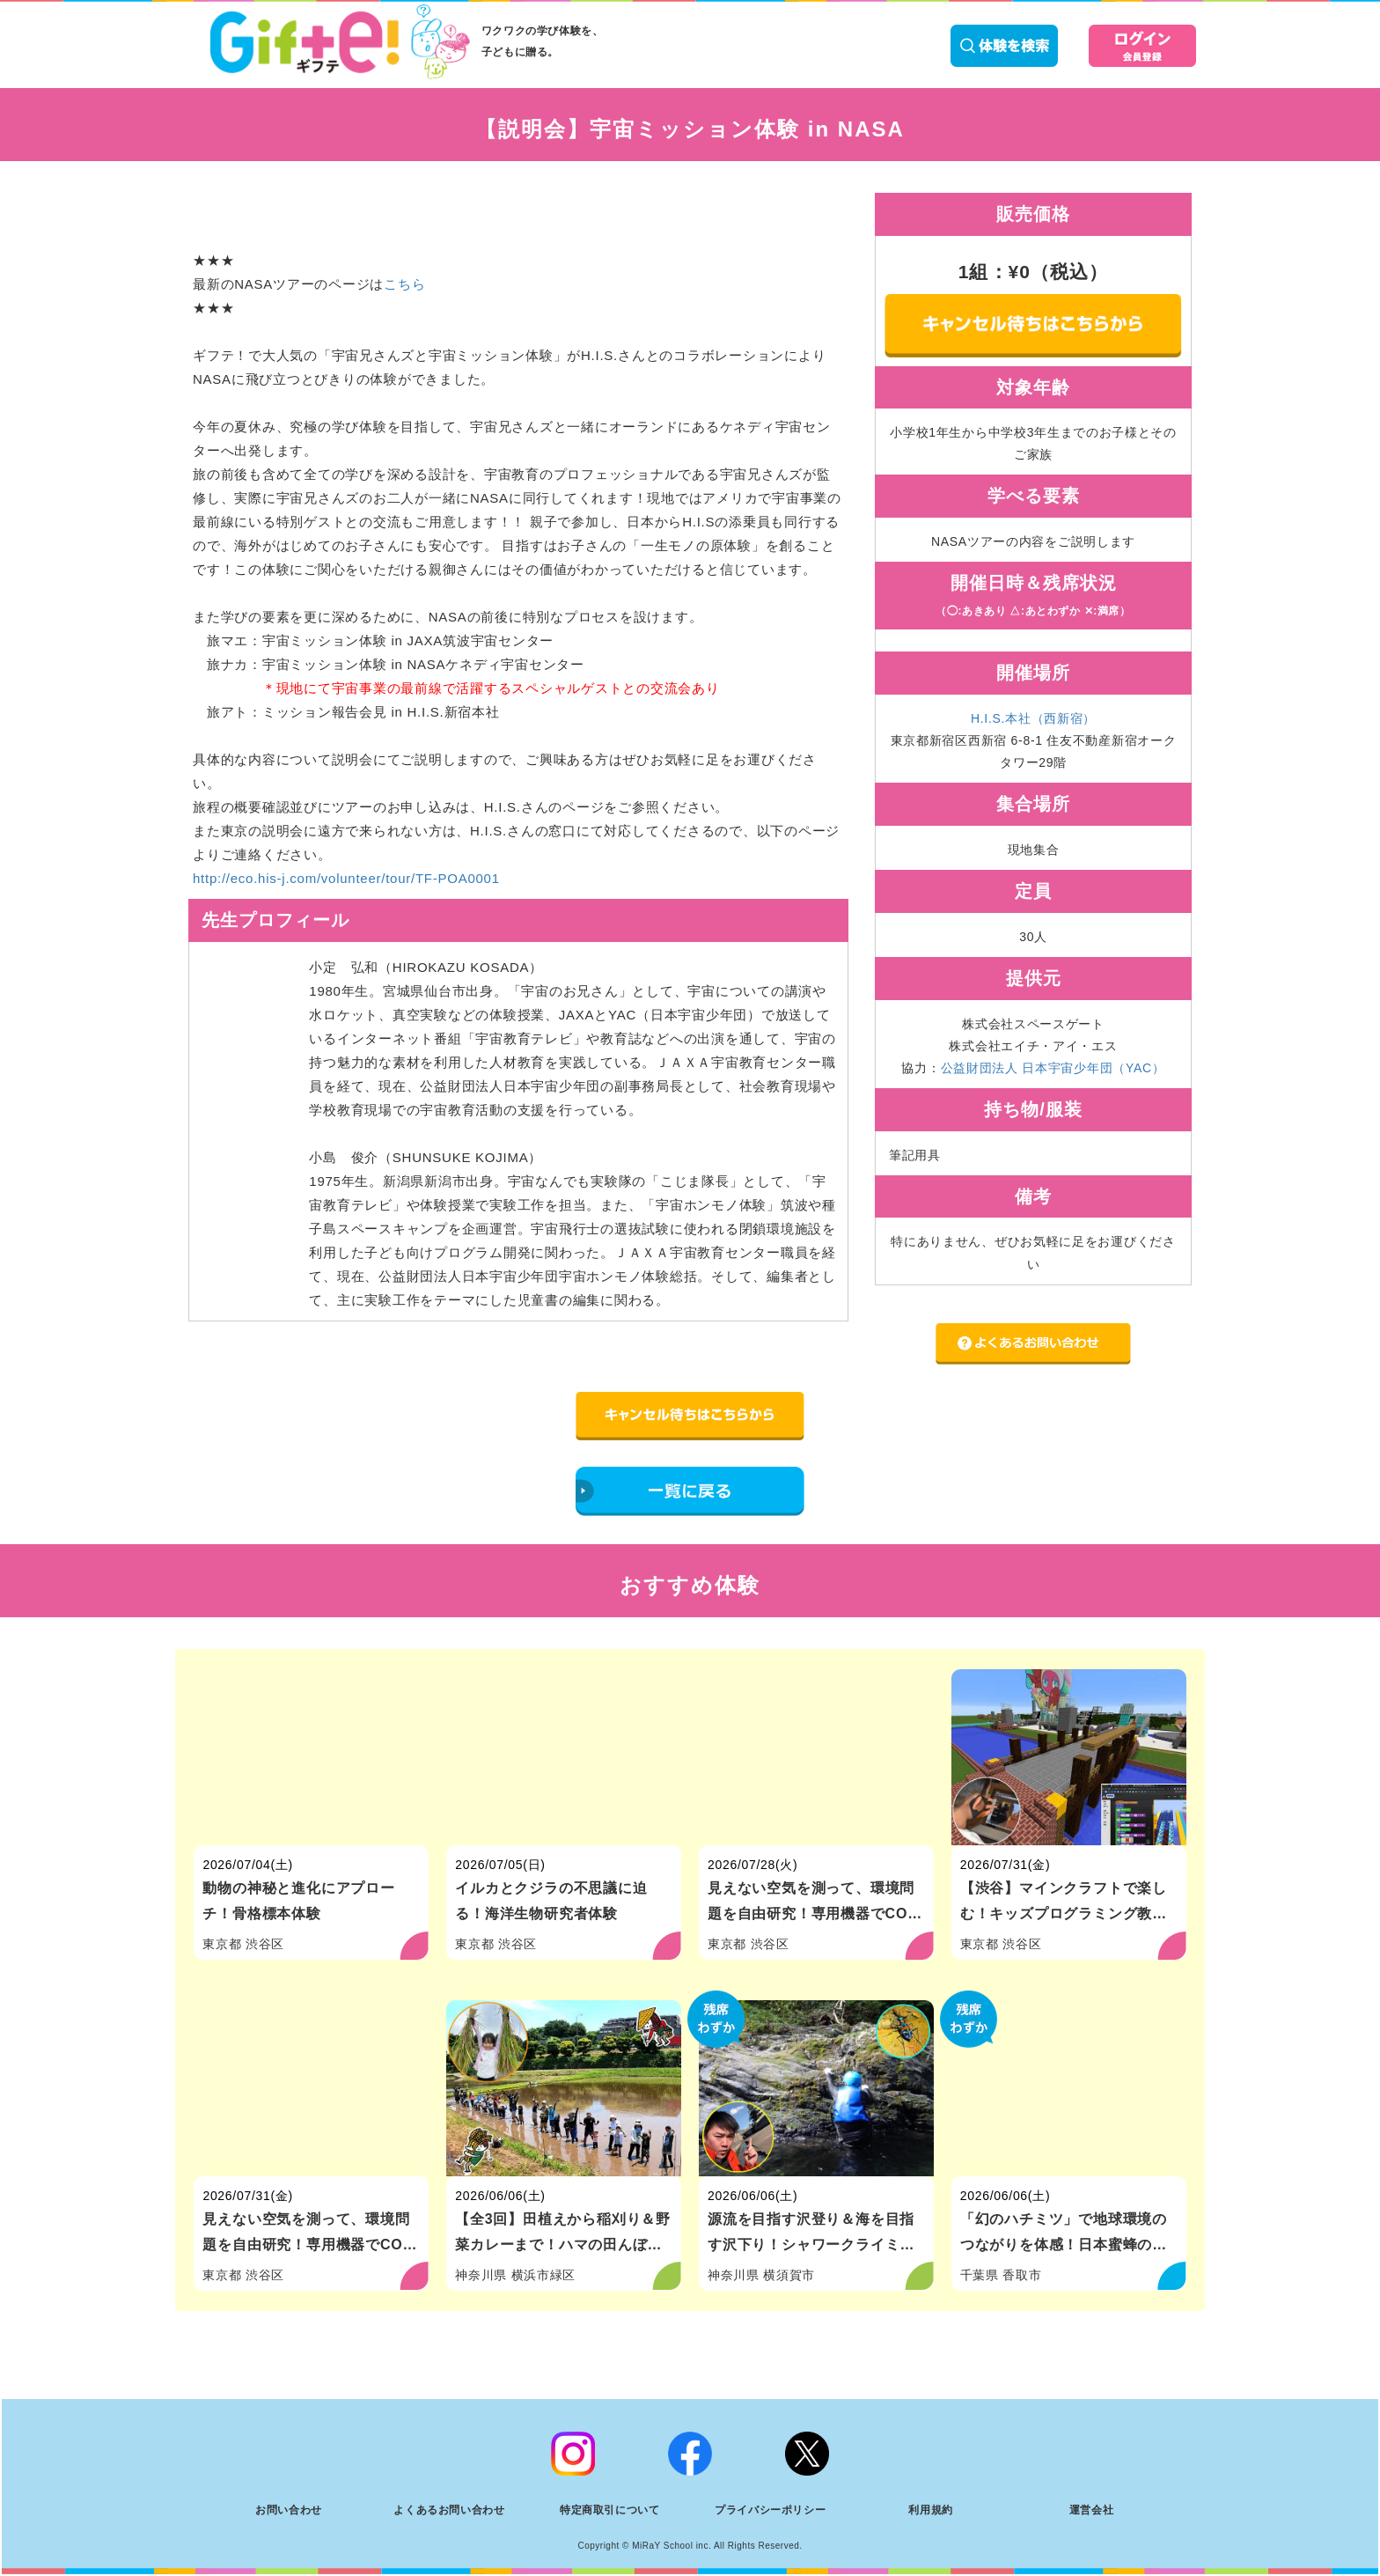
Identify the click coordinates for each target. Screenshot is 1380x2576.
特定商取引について (609, 2510)
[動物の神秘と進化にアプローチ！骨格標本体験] (311, 1757)
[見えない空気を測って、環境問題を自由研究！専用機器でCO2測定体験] (816, 1757)
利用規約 (930, 2510)
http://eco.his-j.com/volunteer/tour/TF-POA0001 (346, 878)
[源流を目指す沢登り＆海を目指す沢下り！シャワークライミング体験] (816, 2088)
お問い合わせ (288, 2510)
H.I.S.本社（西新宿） (1033, 718)
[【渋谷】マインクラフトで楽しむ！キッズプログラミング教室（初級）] (1068, 1757)
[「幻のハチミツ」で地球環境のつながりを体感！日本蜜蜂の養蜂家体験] (1068, 2088)
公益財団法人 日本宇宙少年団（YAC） (1053, 1068)
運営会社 (1091, 2510)
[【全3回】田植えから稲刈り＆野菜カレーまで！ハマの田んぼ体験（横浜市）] (563, 2088)
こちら (404, 283)
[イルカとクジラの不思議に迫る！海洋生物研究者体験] (563, 1757)
